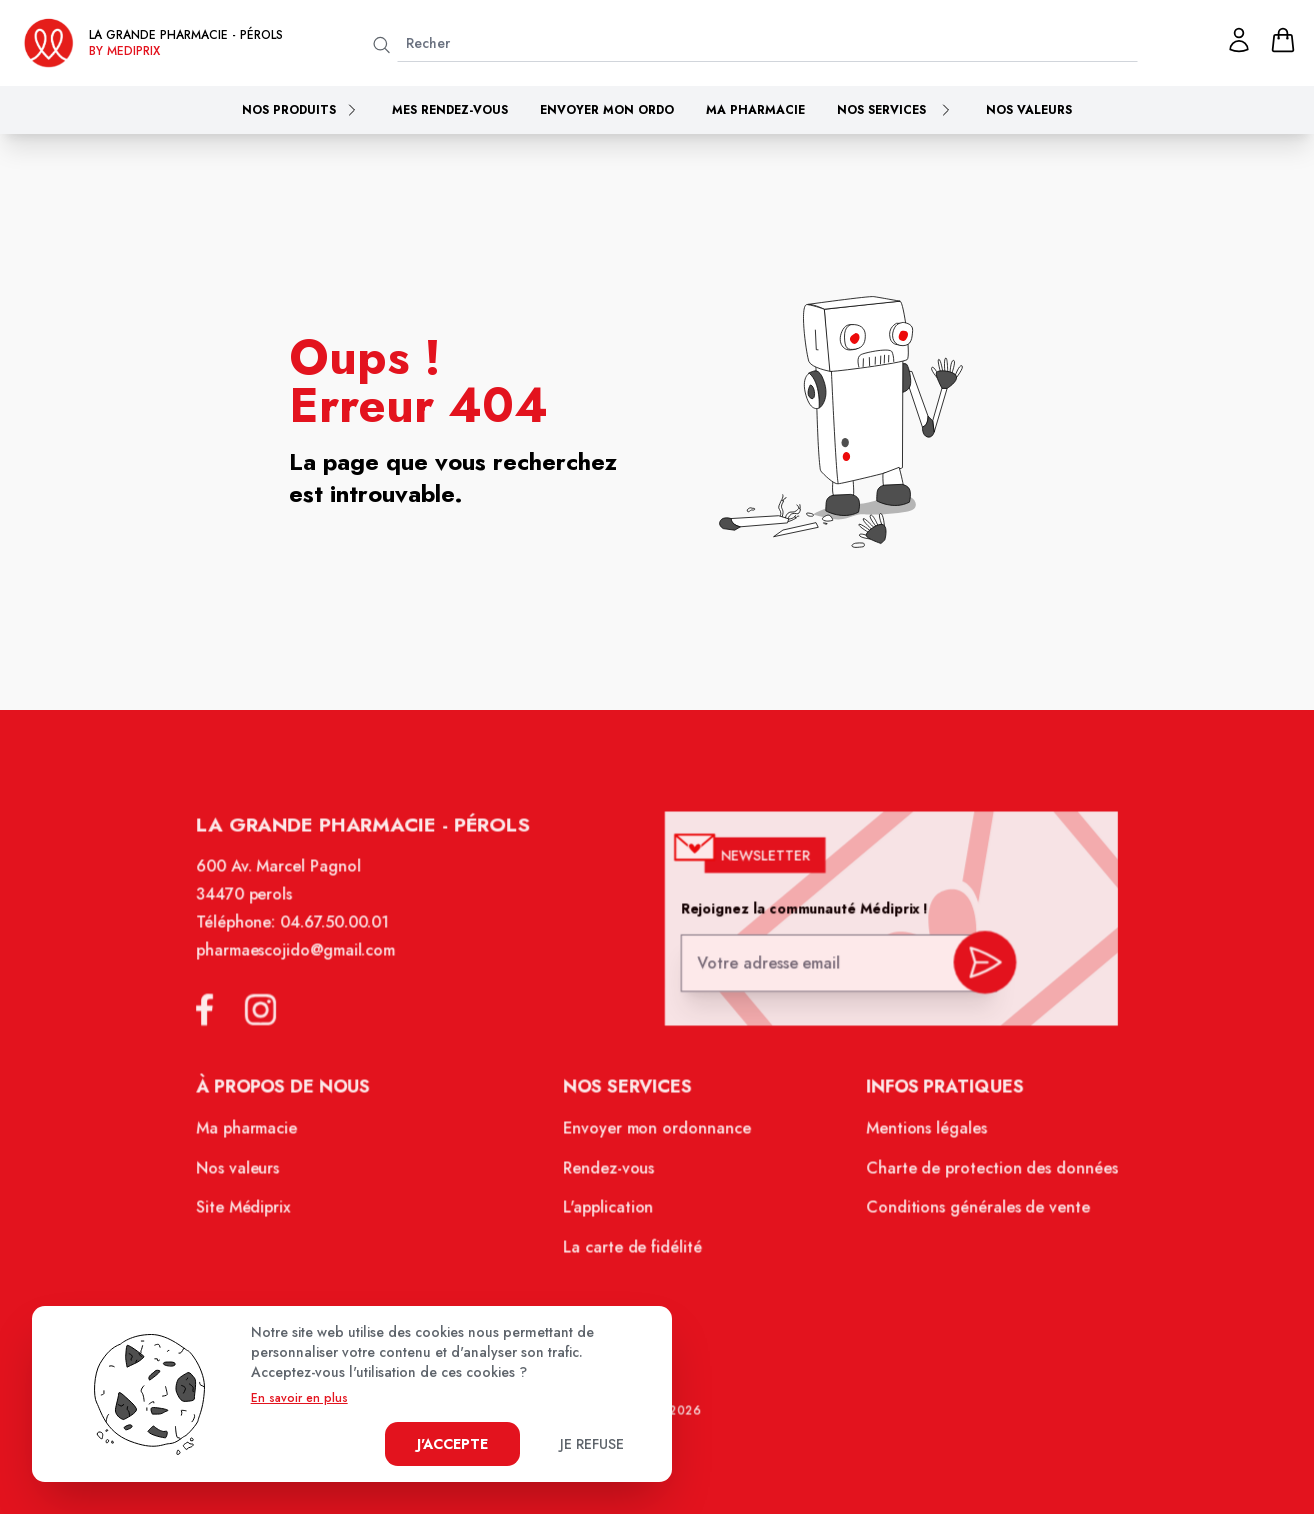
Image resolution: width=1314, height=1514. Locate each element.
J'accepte (452, 1444)
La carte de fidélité (634, 1253)
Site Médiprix (258, 1215)
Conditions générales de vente (967, 1215)
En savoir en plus (299, 1398)
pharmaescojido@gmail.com (309, 966)
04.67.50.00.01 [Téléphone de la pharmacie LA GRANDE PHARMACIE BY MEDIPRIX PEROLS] (346, 939)
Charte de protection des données (980, 1176)
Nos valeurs (1029, 110)
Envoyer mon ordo (607, 110)
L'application (610, 1215)
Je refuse (592, 1444)
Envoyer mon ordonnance (657, 1138)
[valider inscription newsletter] (972, 974)
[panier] (1283, 40)
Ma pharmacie (755, 110)
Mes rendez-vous (450, 110)
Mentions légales (917, 1138)
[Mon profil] (1239, 40)
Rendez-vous (611, 1176)
